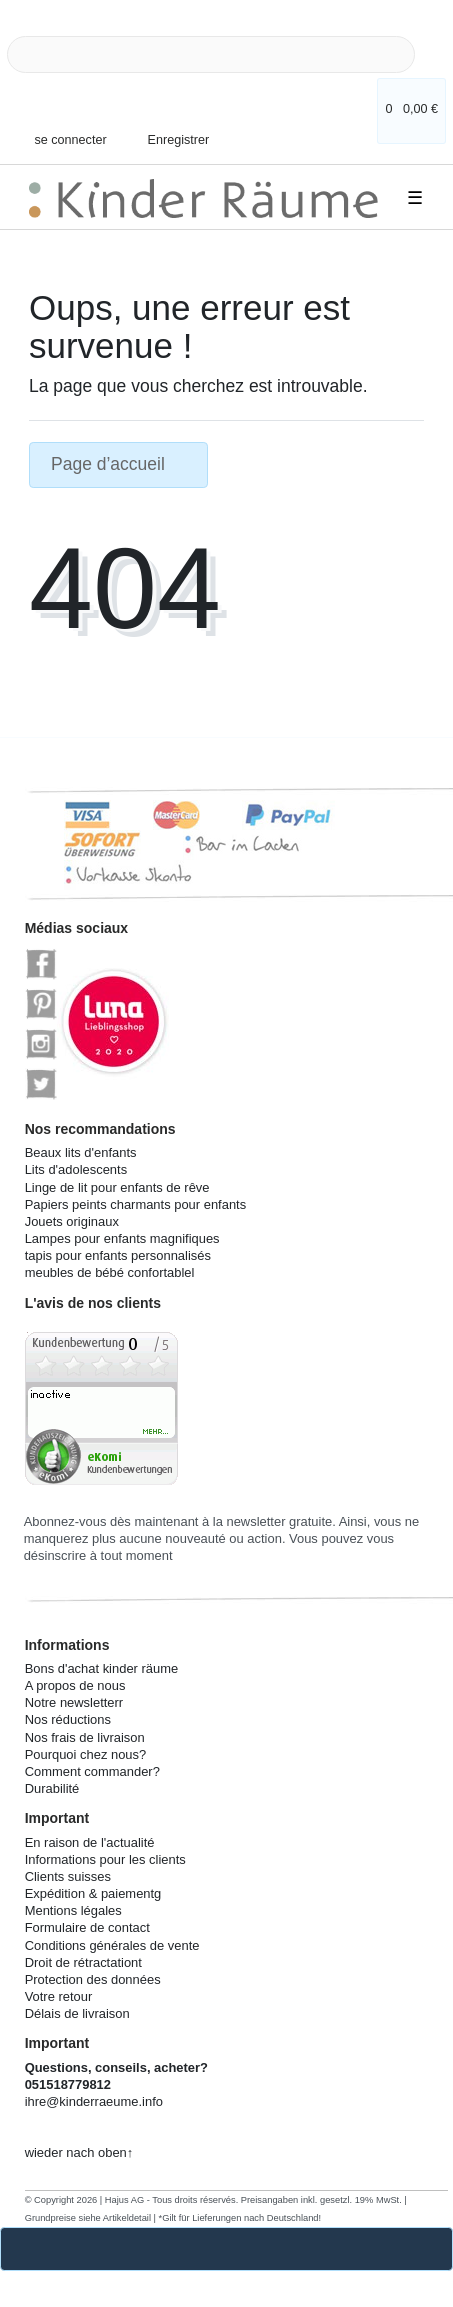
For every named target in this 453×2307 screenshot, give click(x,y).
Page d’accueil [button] (118, 464)
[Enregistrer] (166, 124)
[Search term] (211, 54)
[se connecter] (64, 130)
